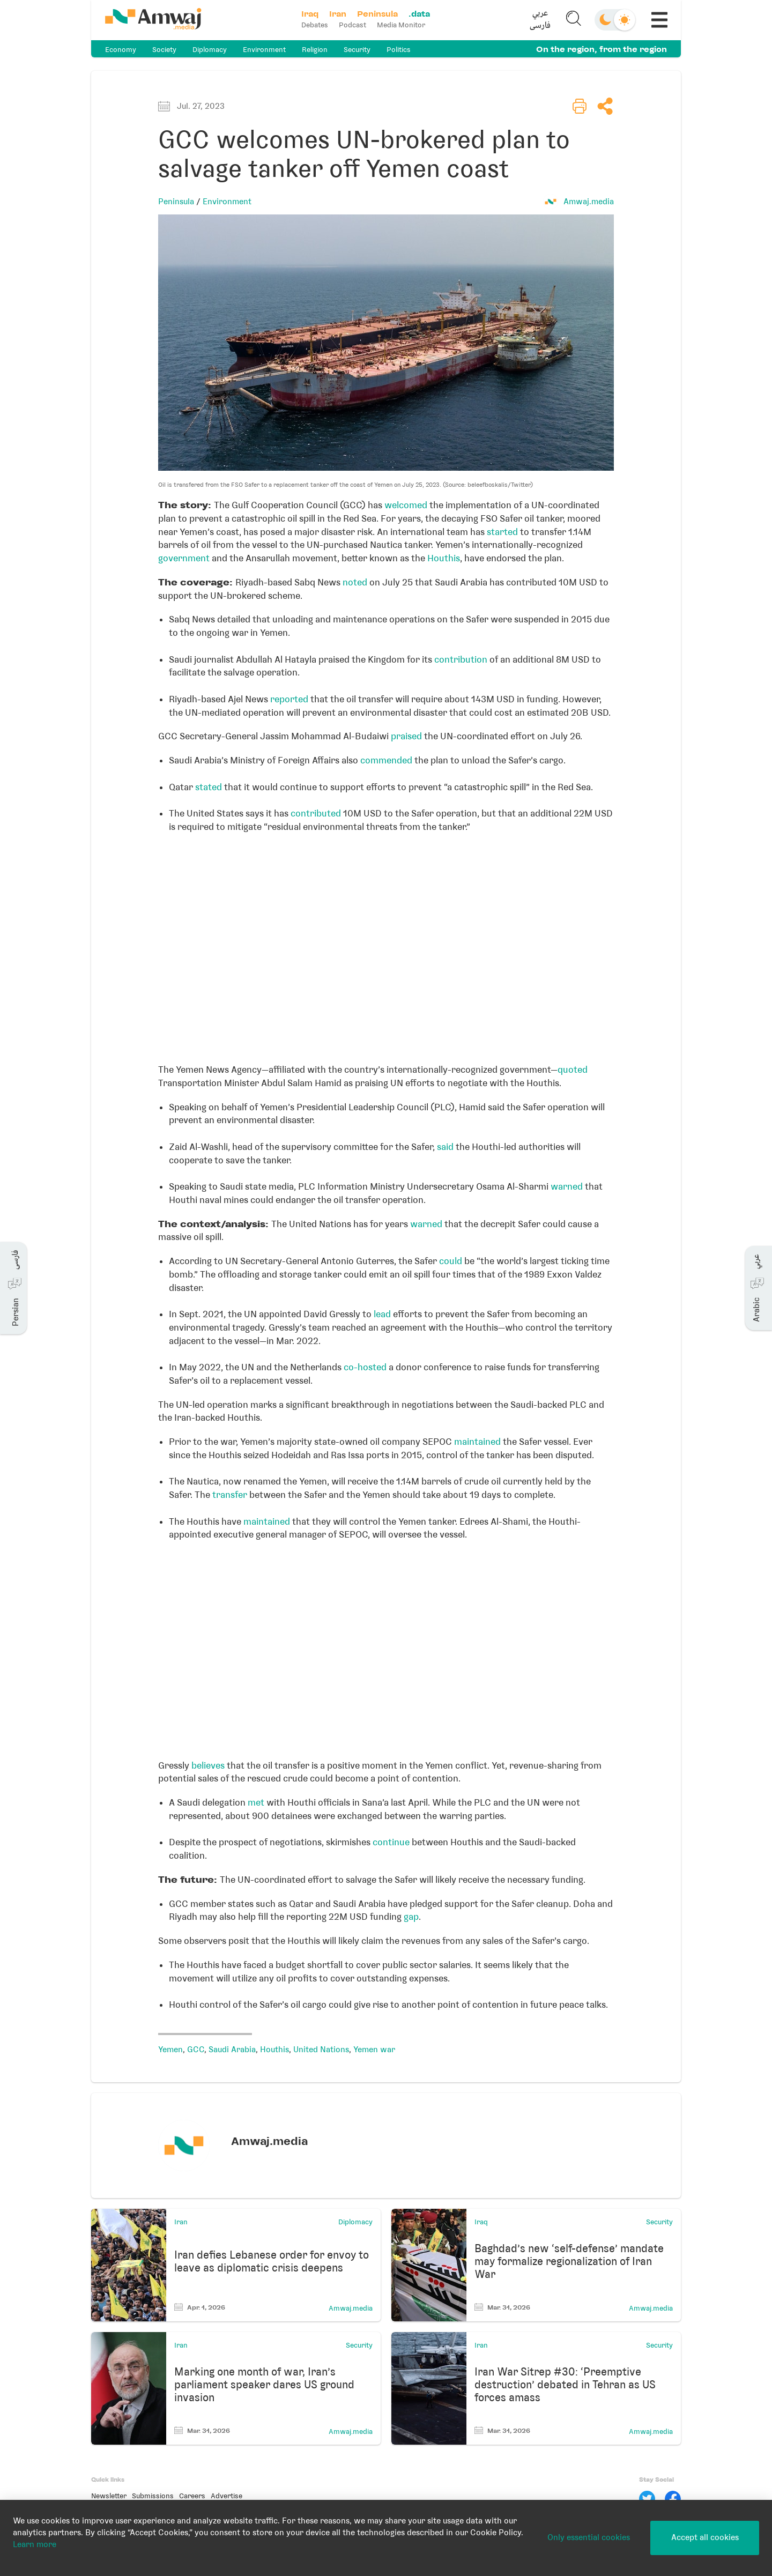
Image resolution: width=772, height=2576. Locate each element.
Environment (264, 50)
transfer (229, 1494)
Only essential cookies (588, 2537)
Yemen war (374, 2049)
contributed (316, 813)
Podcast (352, 25)
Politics (399, 50)
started (502, 531)
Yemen (170, 2049)
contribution (460, 659)
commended (386, 760)
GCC (195, 2049)
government (184, 558)
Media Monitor (401, 25)
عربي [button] (539, 13)
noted (355, 582)
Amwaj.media (588, 201)
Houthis (443, 558)
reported (289, 699)
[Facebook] (673, 2499)
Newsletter (109, 2496)
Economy (120, 50)
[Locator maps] (386, 945)
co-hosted (365, 1367)
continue (391, 1842)
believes (208, 1765)
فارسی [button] (539, 26)
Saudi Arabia (232, 2049)
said (445, 1146)
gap (411, 1916)
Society (164, 50)
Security (357, 50)
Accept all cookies (705, 2537)
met (256, 1802)
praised (406, 736)
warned (567, 1186)
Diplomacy (209, 50)
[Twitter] (647, 2499)
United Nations (321, 2049)
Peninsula (176, 201)
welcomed (405, 505)
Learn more (34, 2544)
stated (208, 787)
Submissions (153, 2496)
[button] (540, 20)
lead (382, 1314)
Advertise (226, 2496)
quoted (573, 1069)
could (450, 1261)
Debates (314, 25)
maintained (477, 1441)
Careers (192, 2496)
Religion (315, 50)
